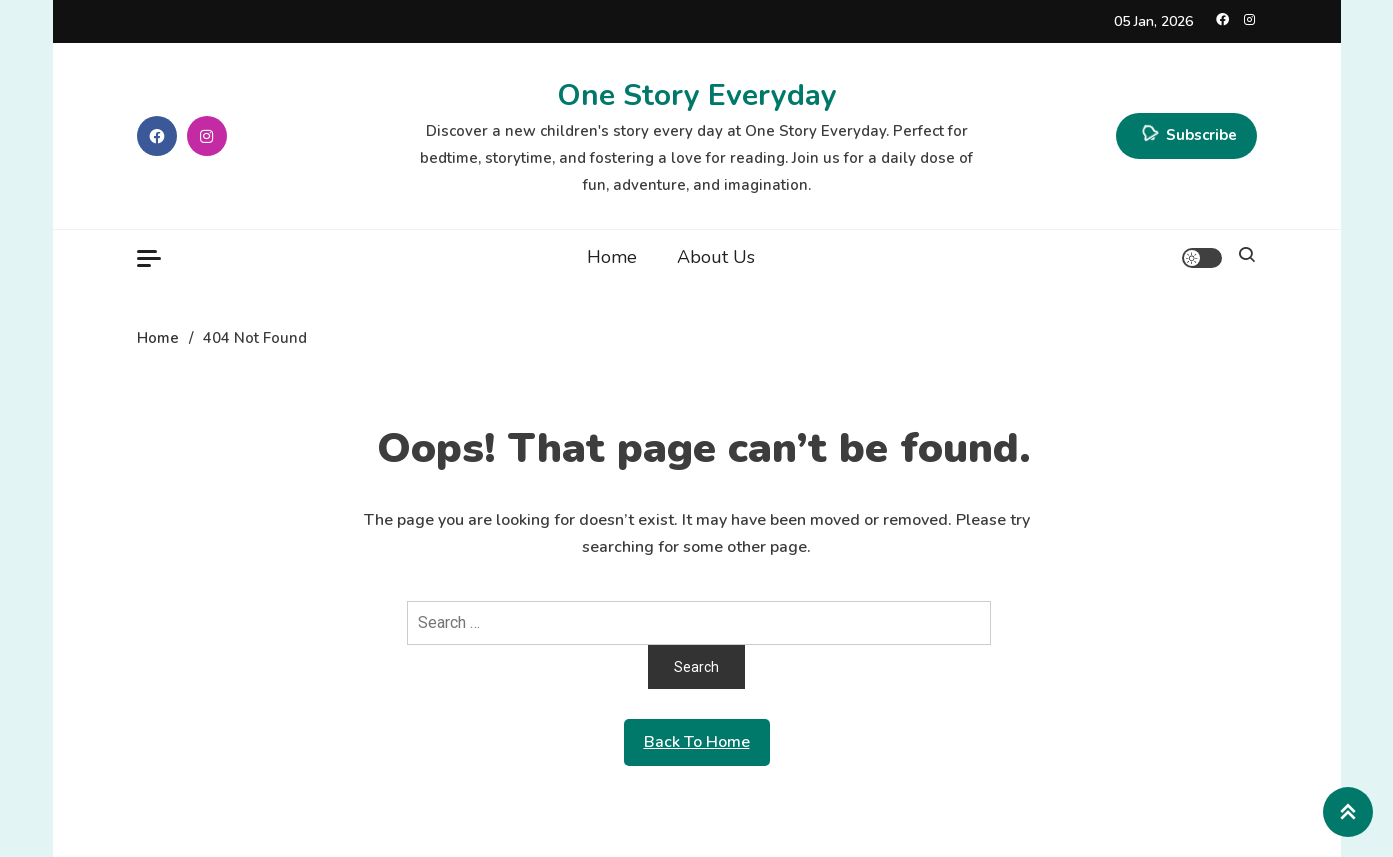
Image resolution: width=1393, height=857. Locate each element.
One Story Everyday (697, 95)
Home (612, 257)
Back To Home (697, 742)
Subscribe (1186, 136)
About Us (716, 257)
